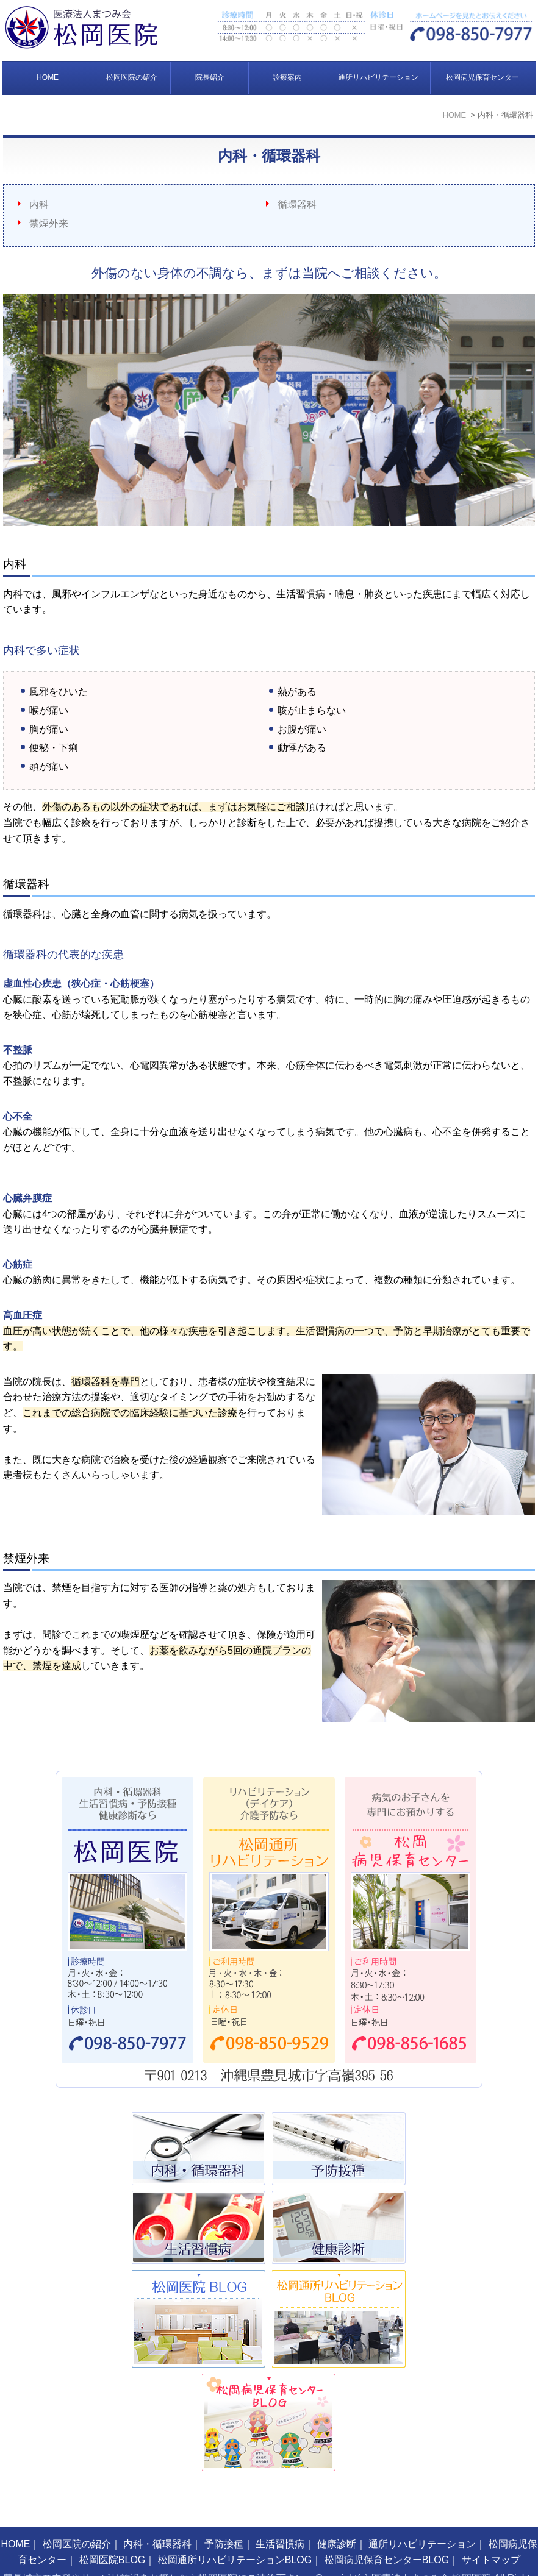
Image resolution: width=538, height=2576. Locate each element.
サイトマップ (491, 2527)
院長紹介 (209, 77)
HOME (48, 77)
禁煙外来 (48, 223)
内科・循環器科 (157, 2512)
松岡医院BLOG (112, 2527)
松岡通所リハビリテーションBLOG (235, 2527)
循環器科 (297, 204)
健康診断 (336, 2512)
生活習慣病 (280, 2512)
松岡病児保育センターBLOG (387, 2527)
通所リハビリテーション (378, 77)
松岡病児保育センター (482, 77)
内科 (39, 204)
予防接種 (223, 2512)
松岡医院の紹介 (131, 77)
